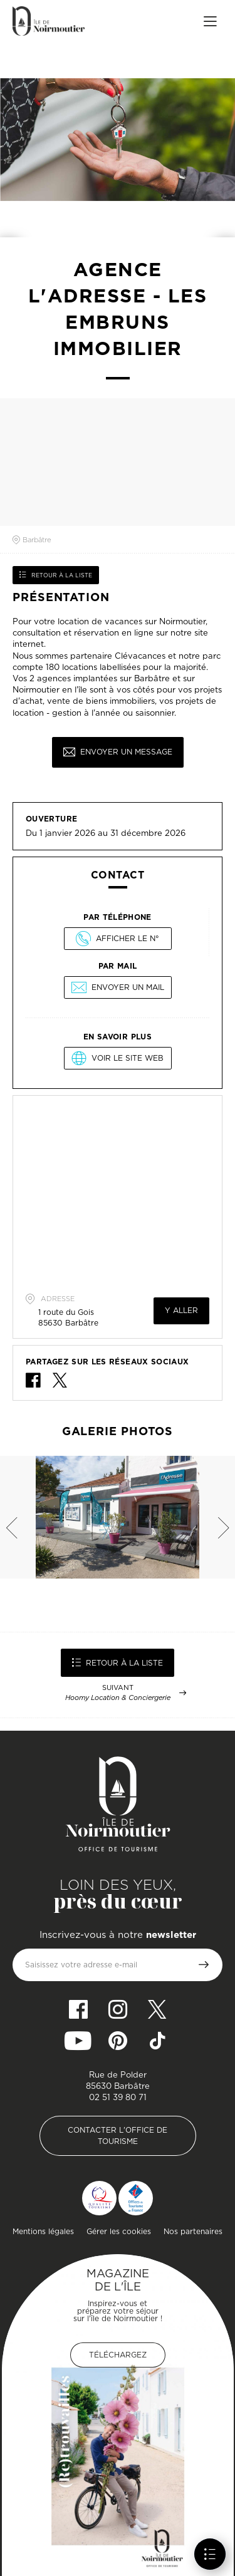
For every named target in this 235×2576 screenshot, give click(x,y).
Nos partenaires (193, 2231)
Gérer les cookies (118, 2231)
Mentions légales (43, 2231)
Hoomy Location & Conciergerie (117, 1697)
